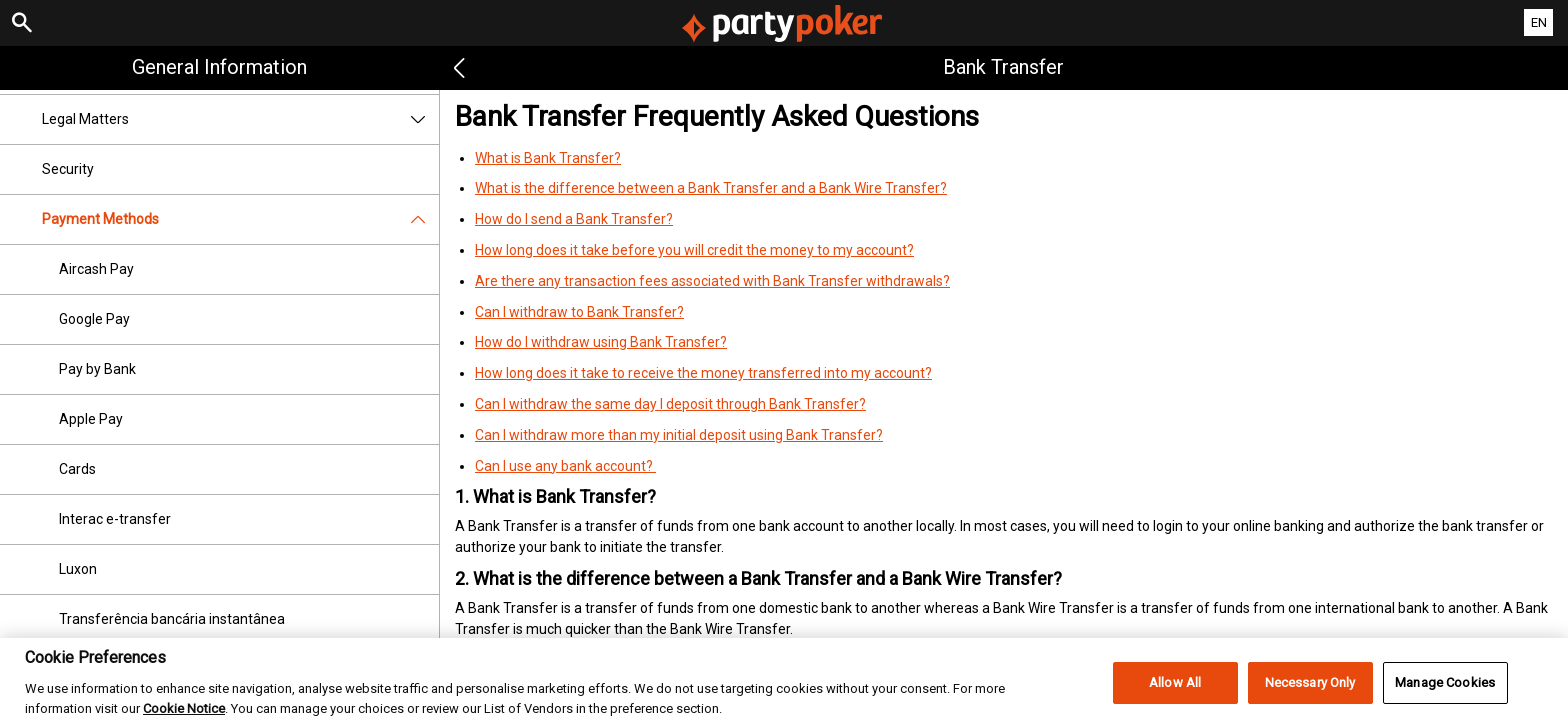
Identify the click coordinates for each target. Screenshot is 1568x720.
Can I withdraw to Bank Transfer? (579, 312)
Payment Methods (240, 219)
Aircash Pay (96, 269)
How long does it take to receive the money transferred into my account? (703, 373)
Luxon (78, 569)
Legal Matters (240, 119)
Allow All (1175, 692)
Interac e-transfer (115, 519)
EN (1539, 22)
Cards (77, 469)
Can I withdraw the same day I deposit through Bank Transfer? (670, 404)
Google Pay (94, 319)
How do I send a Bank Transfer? (574, 219)
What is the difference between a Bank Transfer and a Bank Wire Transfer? (711, 188)
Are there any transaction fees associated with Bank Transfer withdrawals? (712, 281)
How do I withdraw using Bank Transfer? (601, 342)
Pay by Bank (97, 369)
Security (68, 169)
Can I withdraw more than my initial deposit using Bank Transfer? (679, 435)
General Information (219, 67)
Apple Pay (91, 419)
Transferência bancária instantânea (172, 619)
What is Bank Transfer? (548, 158)
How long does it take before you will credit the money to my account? (694, 250)
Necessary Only (1310, 692)
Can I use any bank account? (565, 466)
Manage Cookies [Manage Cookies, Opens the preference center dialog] (1445, 692)
